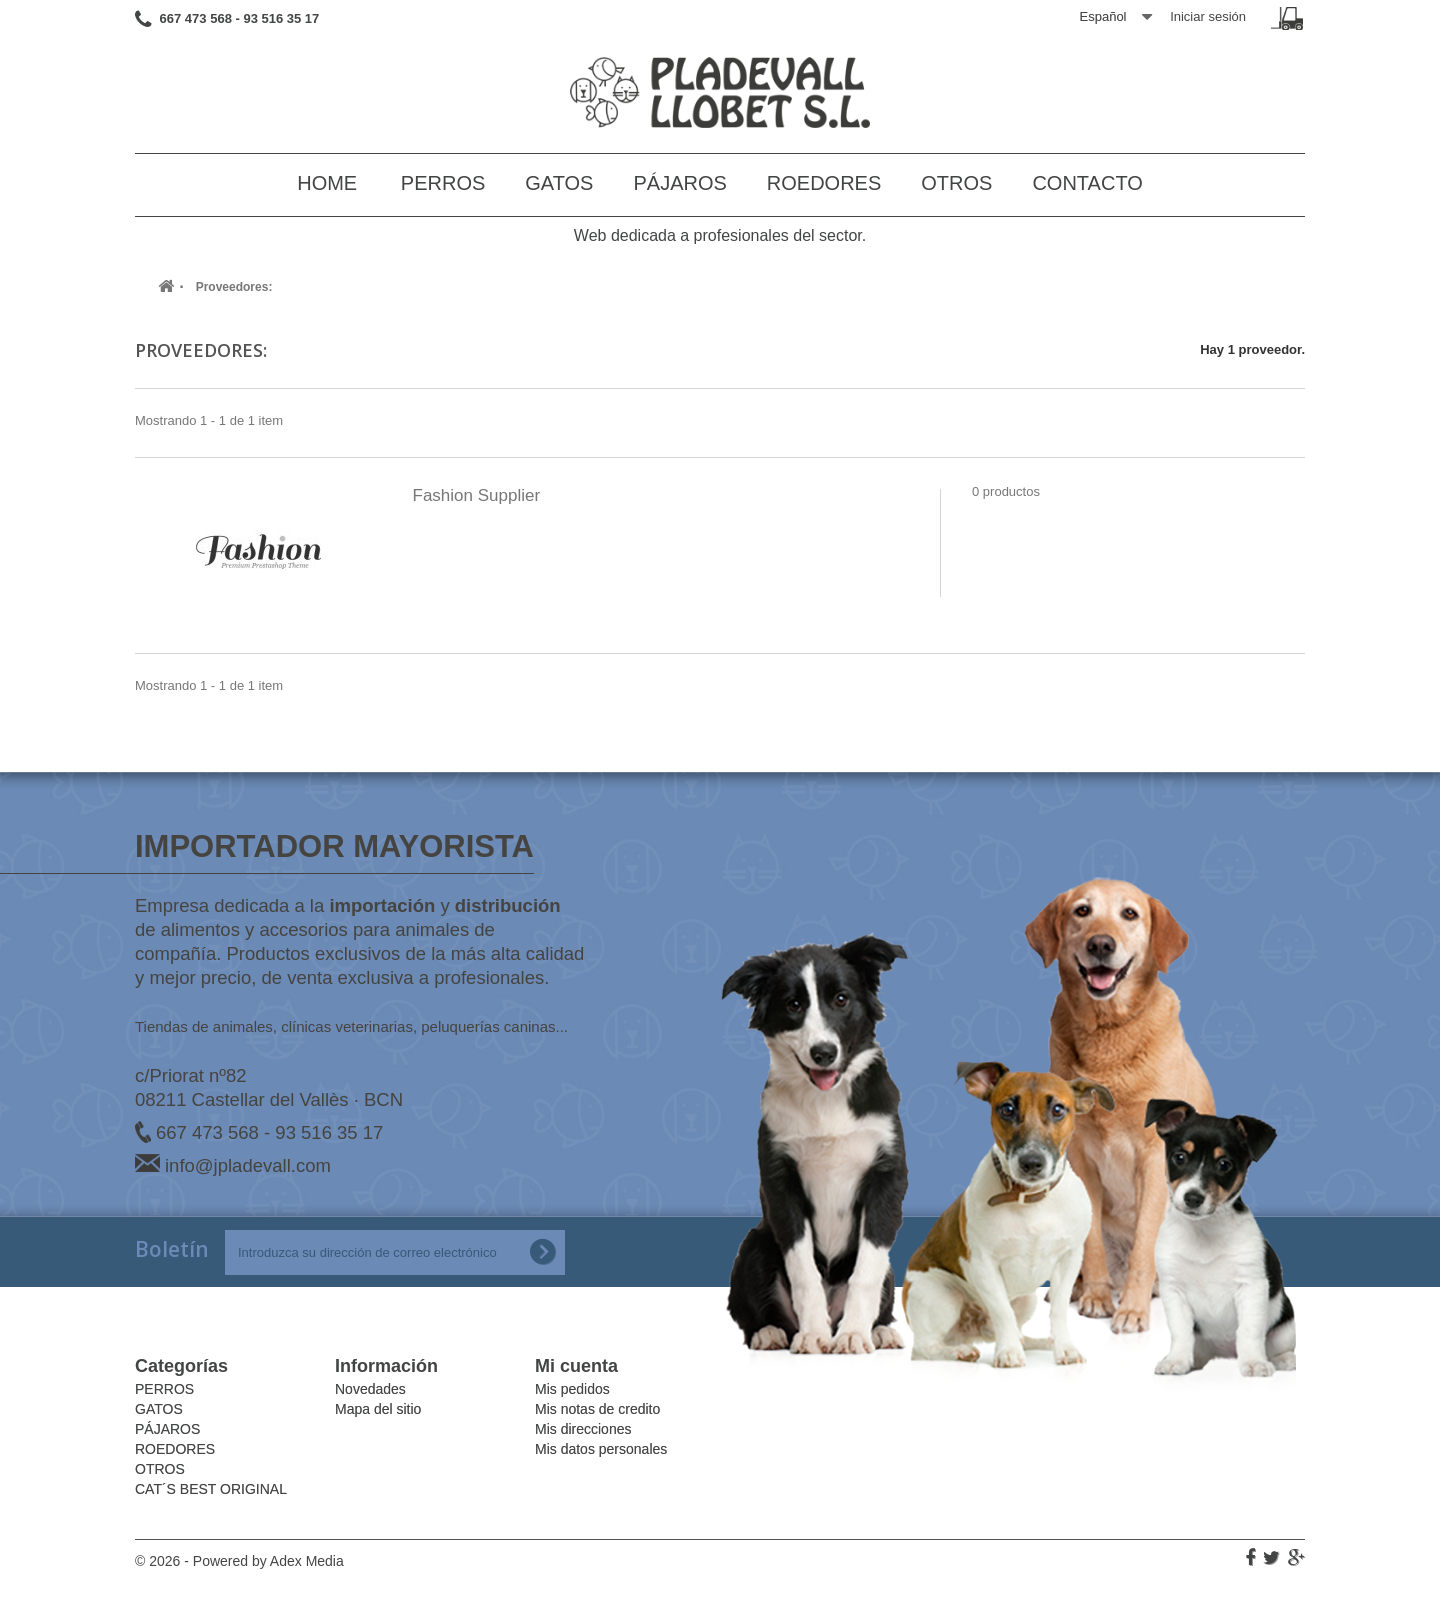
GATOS (559, 183)
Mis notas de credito (597, 1409)
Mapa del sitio (378, 1409)
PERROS (443, 183)
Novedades (370, 1389)
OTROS (956, 183)
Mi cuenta (576, 1366)
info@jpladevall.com (248, 1165)
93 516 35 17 (329, 1132)
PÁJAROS (679, 183)
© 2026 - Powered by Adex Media (239, 1561)
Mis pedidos (572, 1389)
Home (327, 183)
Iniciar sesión (1208, 16)
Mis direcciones (583, 1429)
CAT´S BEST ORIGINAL (211, 1489)
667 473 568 (207, 1132)
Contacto (1087, 183)
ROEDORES (824, 183)
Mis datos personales (601, 1449)
